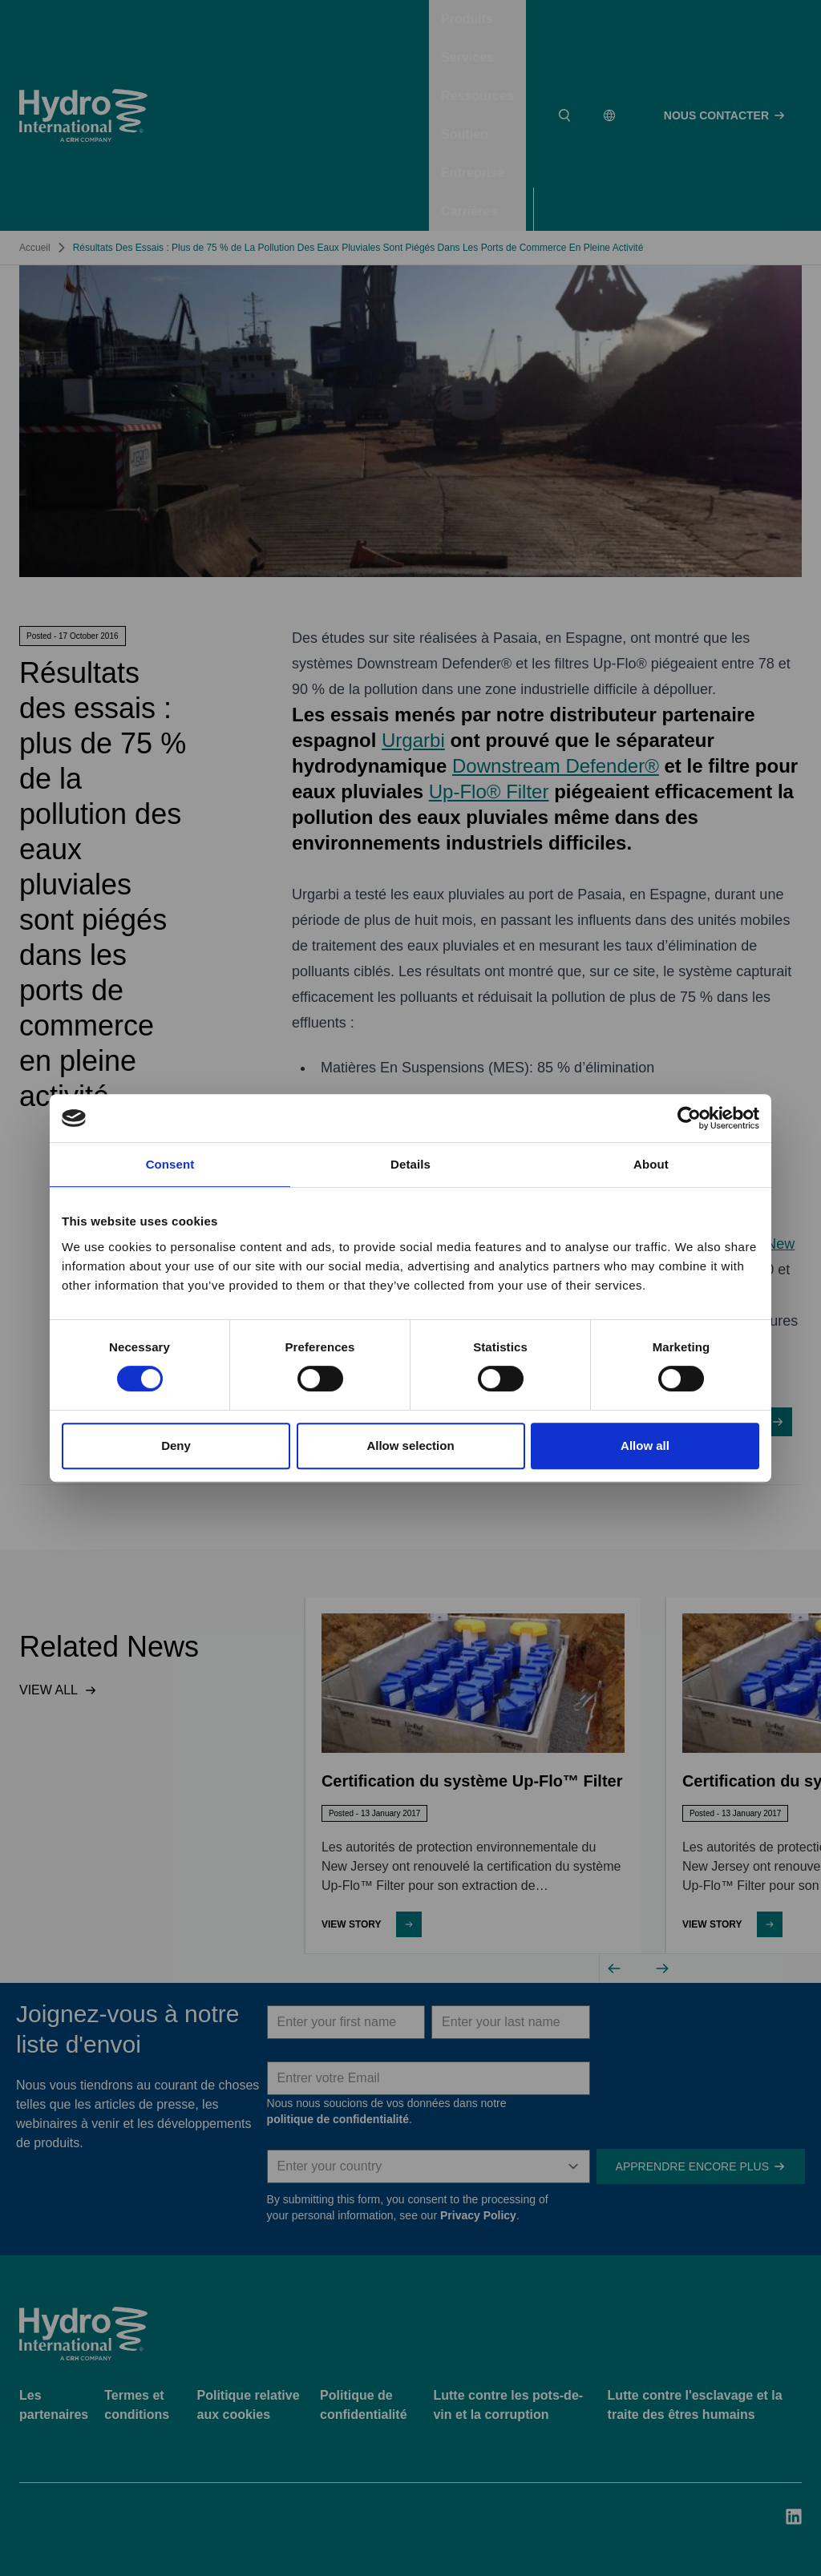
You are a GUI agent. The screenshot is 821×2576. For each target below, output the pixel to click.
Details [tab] (410, 1164)
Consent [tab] (170, 1164)
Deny (176, 1445)
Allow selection (410, 1445)
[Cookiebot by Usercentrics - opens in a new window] (689, 1118)
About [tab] (651, 1164)
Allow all (645, 1445)
